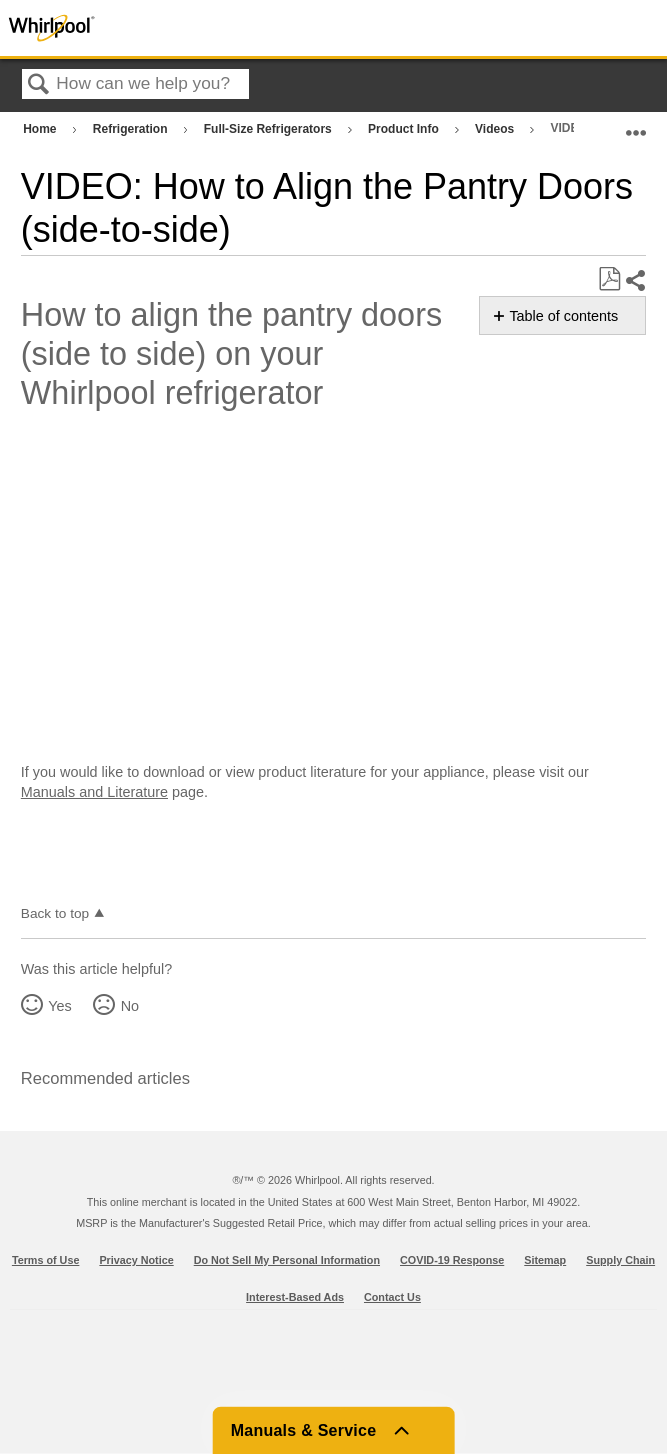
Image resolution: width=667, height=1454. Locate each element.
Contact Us (392, 1297)
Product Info (405, 129)
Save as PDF (609, 279)
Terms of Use (46, 1260)
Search (39, 85)
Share (635, 280)
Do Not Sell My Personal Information (287, 1260)
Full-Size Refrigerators (269, 129)
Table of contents (563, 316)
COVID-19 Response (452, 1260)
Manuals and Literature (94, 792)
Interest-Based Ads (295, 1297)
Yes (59, 1006)
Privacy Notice (136, 1260)
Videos (496, 129)
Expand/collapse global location (636, 124)
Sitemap (545, 1260)
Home (41, 129)
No (130, 1006)
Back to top (55, 913)
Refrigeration (132, 129)
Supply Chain (620, 1260)
